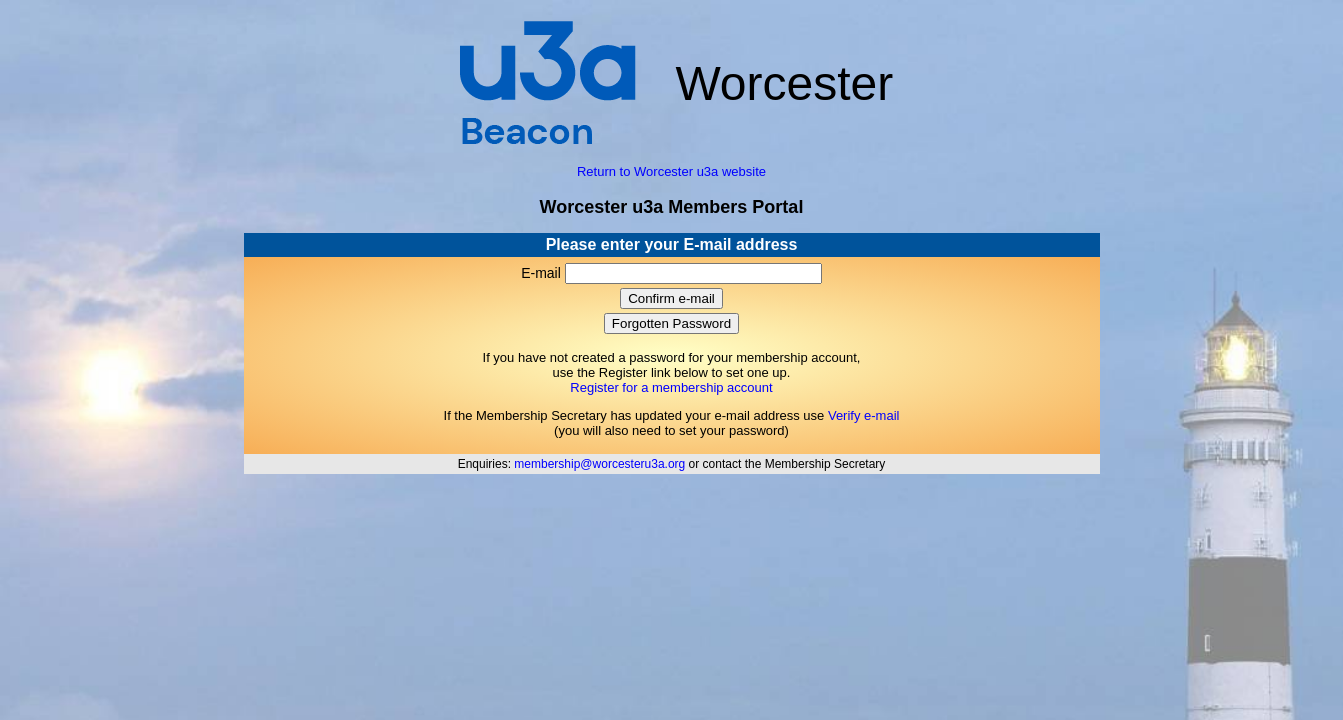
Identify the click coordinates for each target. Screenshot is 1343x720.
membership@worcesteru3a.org (599, 464)
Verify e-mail (864, 415)
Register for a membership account (671, 387)
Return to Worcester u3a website (671, 171)
